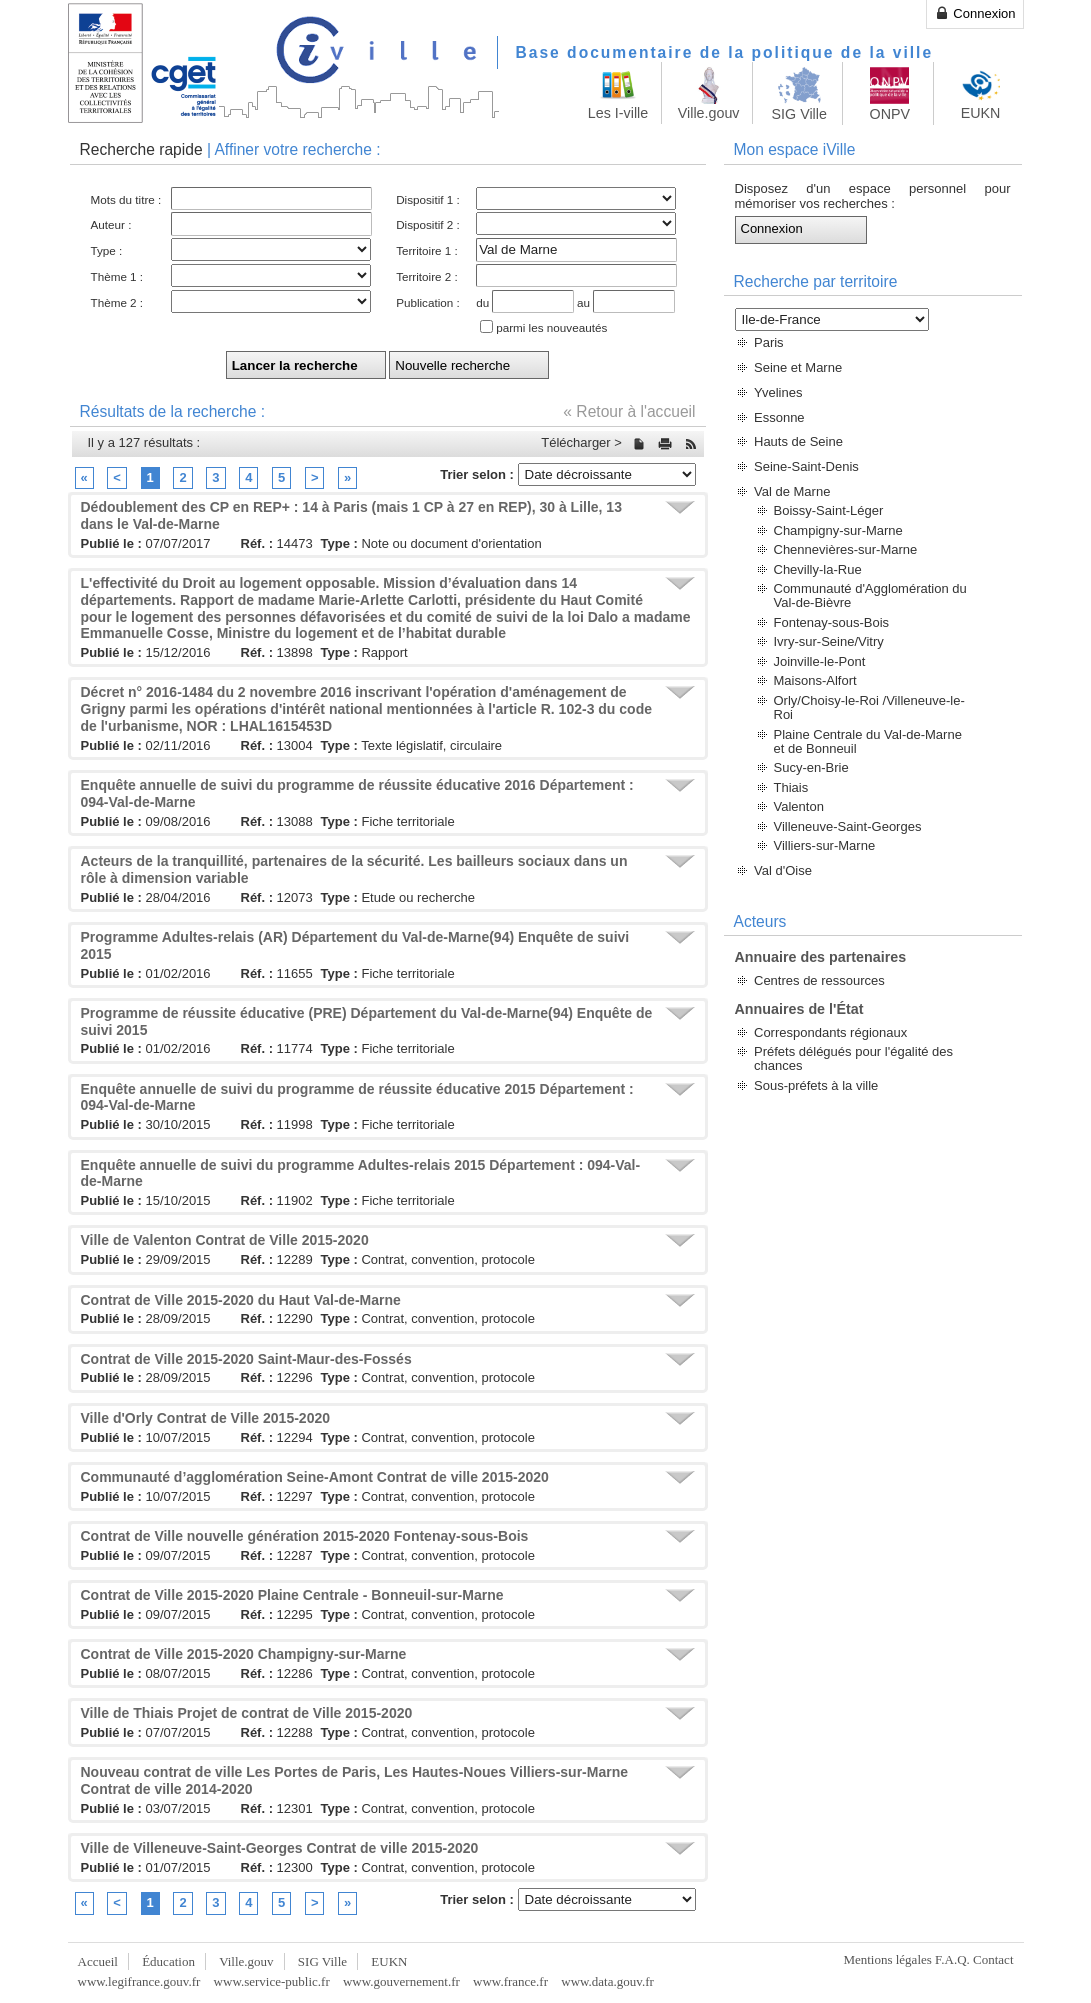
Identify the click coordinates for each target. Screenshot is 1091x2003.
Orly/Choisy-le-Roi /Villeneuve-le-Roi (869, 707)
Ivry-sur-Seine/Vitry (829, 641)
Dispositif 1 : (428, 199)
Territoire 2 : (427, 276)
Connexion (975, 13)
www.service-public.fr (272, 1981)
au (583, 302)
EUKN (389, 1961)
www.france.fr (510, 1981)
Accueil (98, 1961)
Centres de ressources (819, 980)
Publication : (428, 302)
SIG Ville (322, 1961)
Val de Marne (792, 491)
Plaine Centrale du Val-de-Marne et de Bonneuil (868, 741)
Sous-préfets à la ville (816, 1085)
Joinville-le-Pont (820, 661)
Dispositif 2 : (428, 224)
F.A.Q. (952, 1959)
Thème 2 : (117, 302)
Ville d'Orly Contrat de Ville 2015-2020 (205, 1418)
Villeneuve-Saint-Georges (848, 826)
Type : (107, 250)
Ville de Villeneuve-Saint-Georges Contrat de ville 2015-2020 (280, 1848)
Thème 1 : (117, 276)
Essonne (779, 417)
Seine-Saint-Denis (806, 466)
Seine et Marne (798, 367)
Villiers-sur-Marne (825, 845)
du (482, 302)
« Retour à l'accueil (629, 411)
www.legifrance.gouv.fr (139, 1981)
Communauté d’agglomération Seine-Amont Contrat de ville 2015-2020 (315, 1477)
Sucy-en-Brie (811, 767)
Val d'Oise (783, 870)
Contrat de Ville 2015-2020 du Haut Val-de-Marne (241, 1300)
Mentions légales (887, 1959)
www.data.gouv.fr (607, 1981)
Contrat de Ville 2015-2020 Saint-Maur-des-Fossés (246, 1359)
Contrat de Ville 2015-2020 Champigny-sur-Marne (244, 1654)
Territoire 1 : (427, 250)
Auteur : (111, 224)
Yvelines (778, 392)
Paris (769, 342)
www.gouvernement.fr (401, 1981)
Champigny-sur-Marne (838, 530)
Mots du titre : (126, 199)
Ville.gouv (246, 1961)
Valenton (799, 806)
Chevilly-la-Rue (818, 569)
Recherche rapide (141, 149)
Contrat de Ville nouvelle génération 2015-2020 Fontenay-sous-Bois (305, 1536)
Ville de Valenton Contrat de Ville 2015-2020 (225, 1240)
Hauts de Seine (798, 441)
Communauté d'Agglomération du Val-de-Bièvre (870, 595)
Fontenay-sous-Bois (832, 622)
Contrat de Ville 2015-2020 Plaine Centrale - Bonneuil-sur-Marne (292, 1595)
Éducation (168, 1961)
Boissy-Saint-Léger (829, 510)
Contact (993, 1959)
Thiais (791, 787)
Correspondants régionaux (830, 1032)
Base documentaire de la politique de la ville (725, 52)
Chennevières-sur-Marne (846, 549)
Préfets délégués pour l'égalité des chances (853, 1058)
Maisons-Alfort (815, 680)
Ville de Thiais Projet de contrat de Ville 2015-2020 (247, 1713)
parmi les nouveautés (551, 327)
